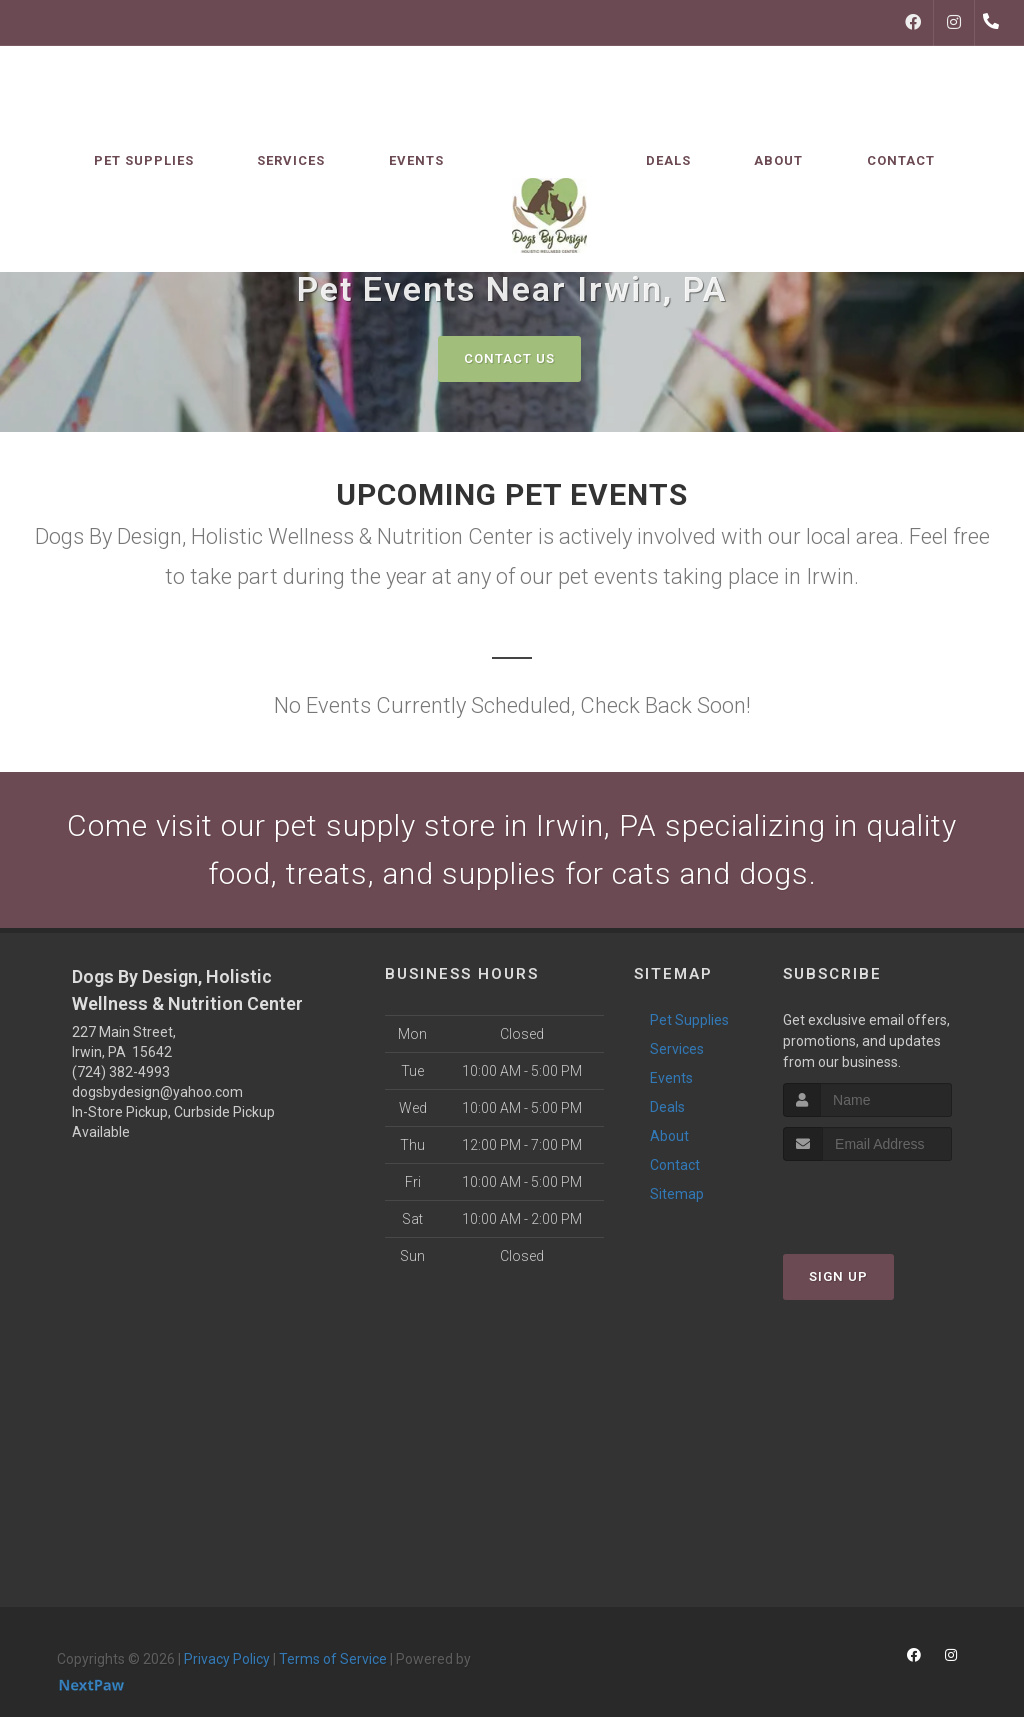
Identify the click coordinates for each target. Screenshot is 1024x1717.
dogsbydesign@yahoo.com (157, 1092)
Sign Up (838, 1276)
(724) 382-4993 (121, 1072)
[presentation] (889, 1198)
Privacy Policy (227, 1659)
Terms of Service (333, 1659)
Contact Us (509, 358)
